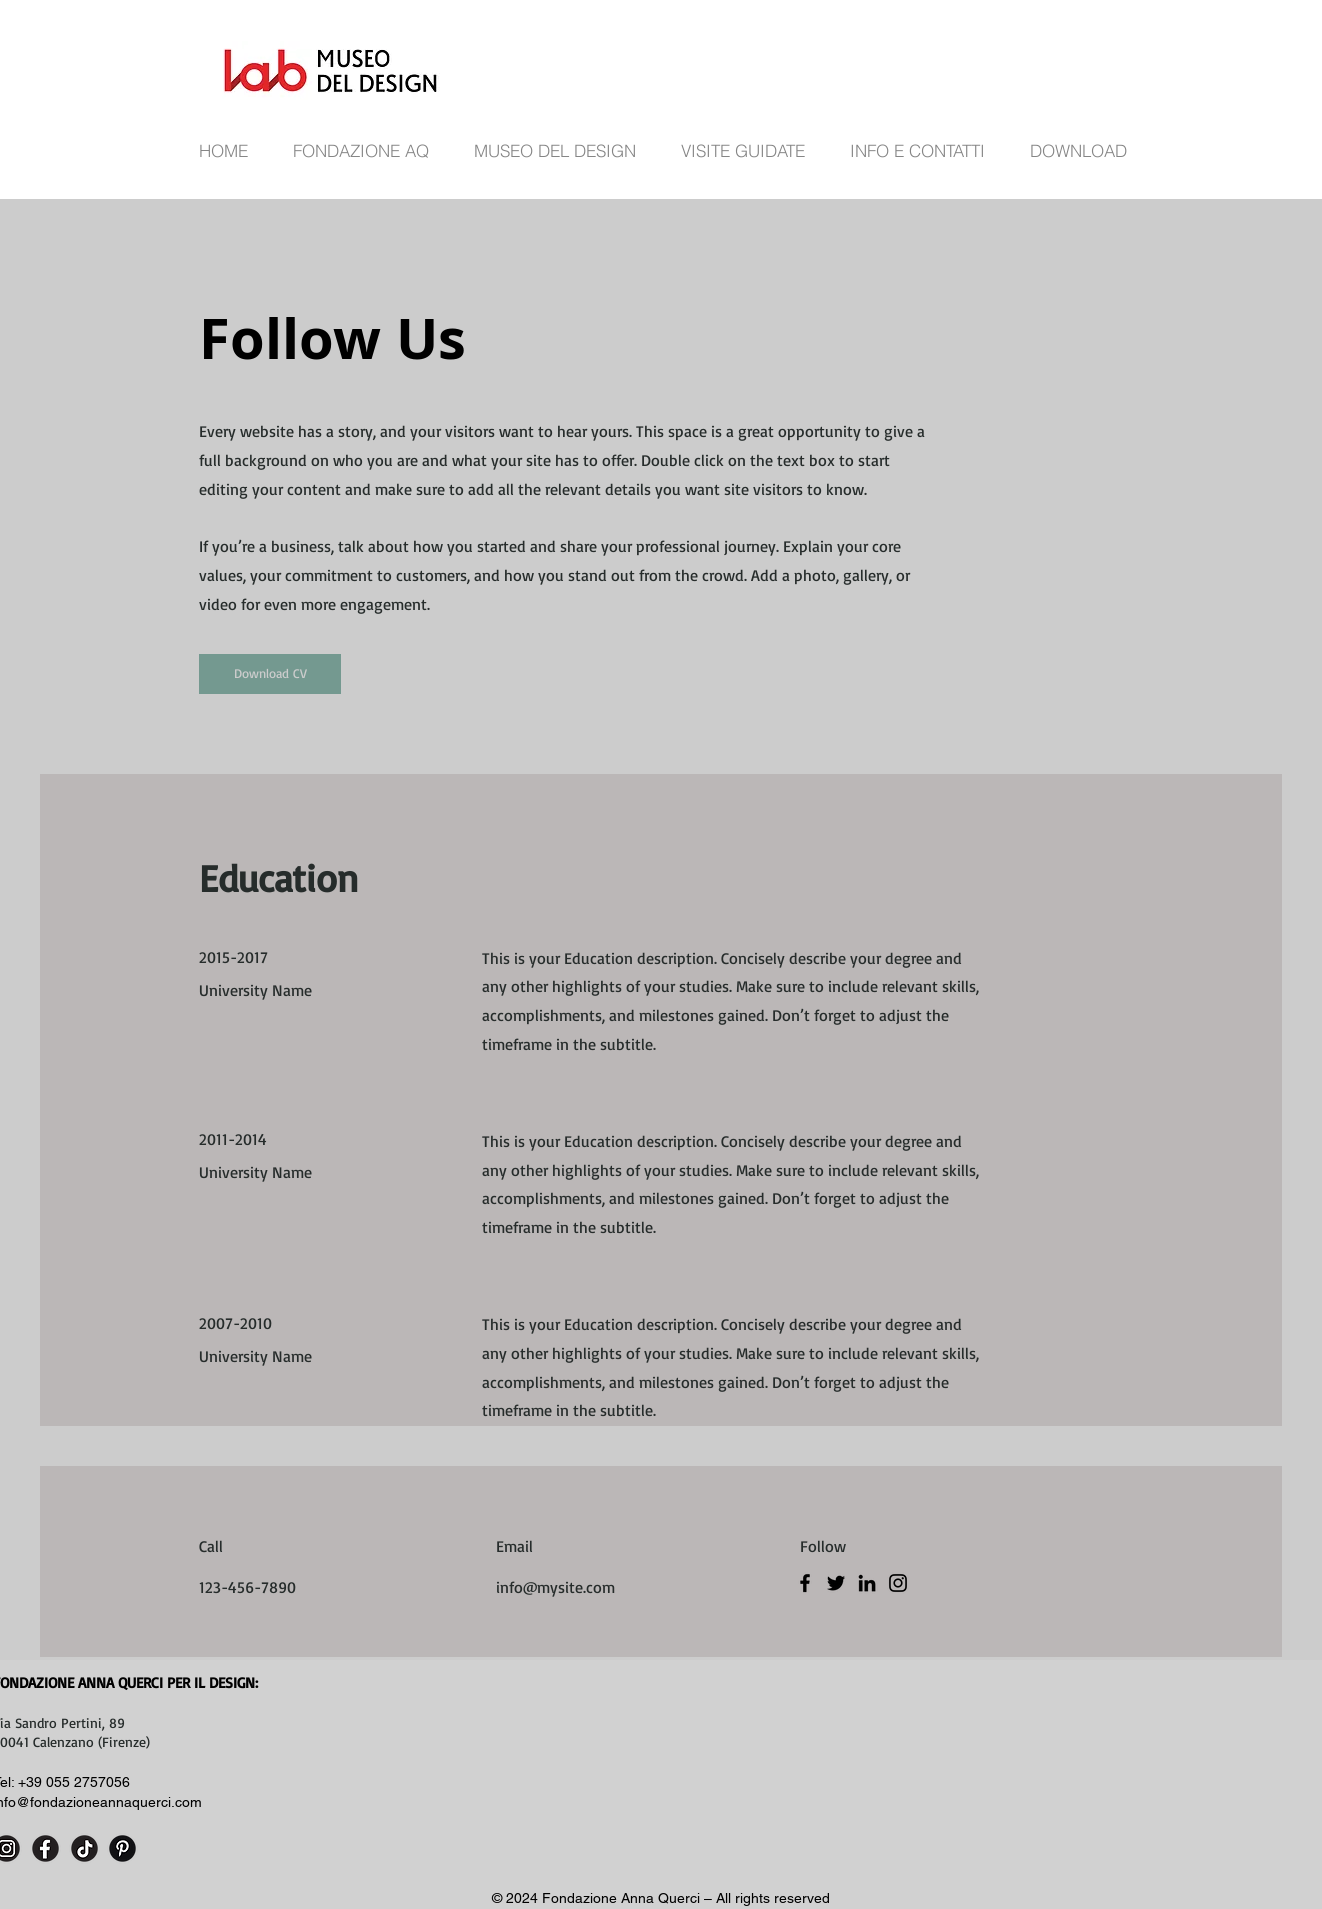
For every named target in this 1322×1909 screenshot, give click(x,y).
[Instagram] (898, 1583)
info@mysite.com (555, 1587)
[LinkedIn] (867, 1583)
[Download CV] (270, 674)
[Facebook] (805, 1583)
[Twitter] (836, 1583)
